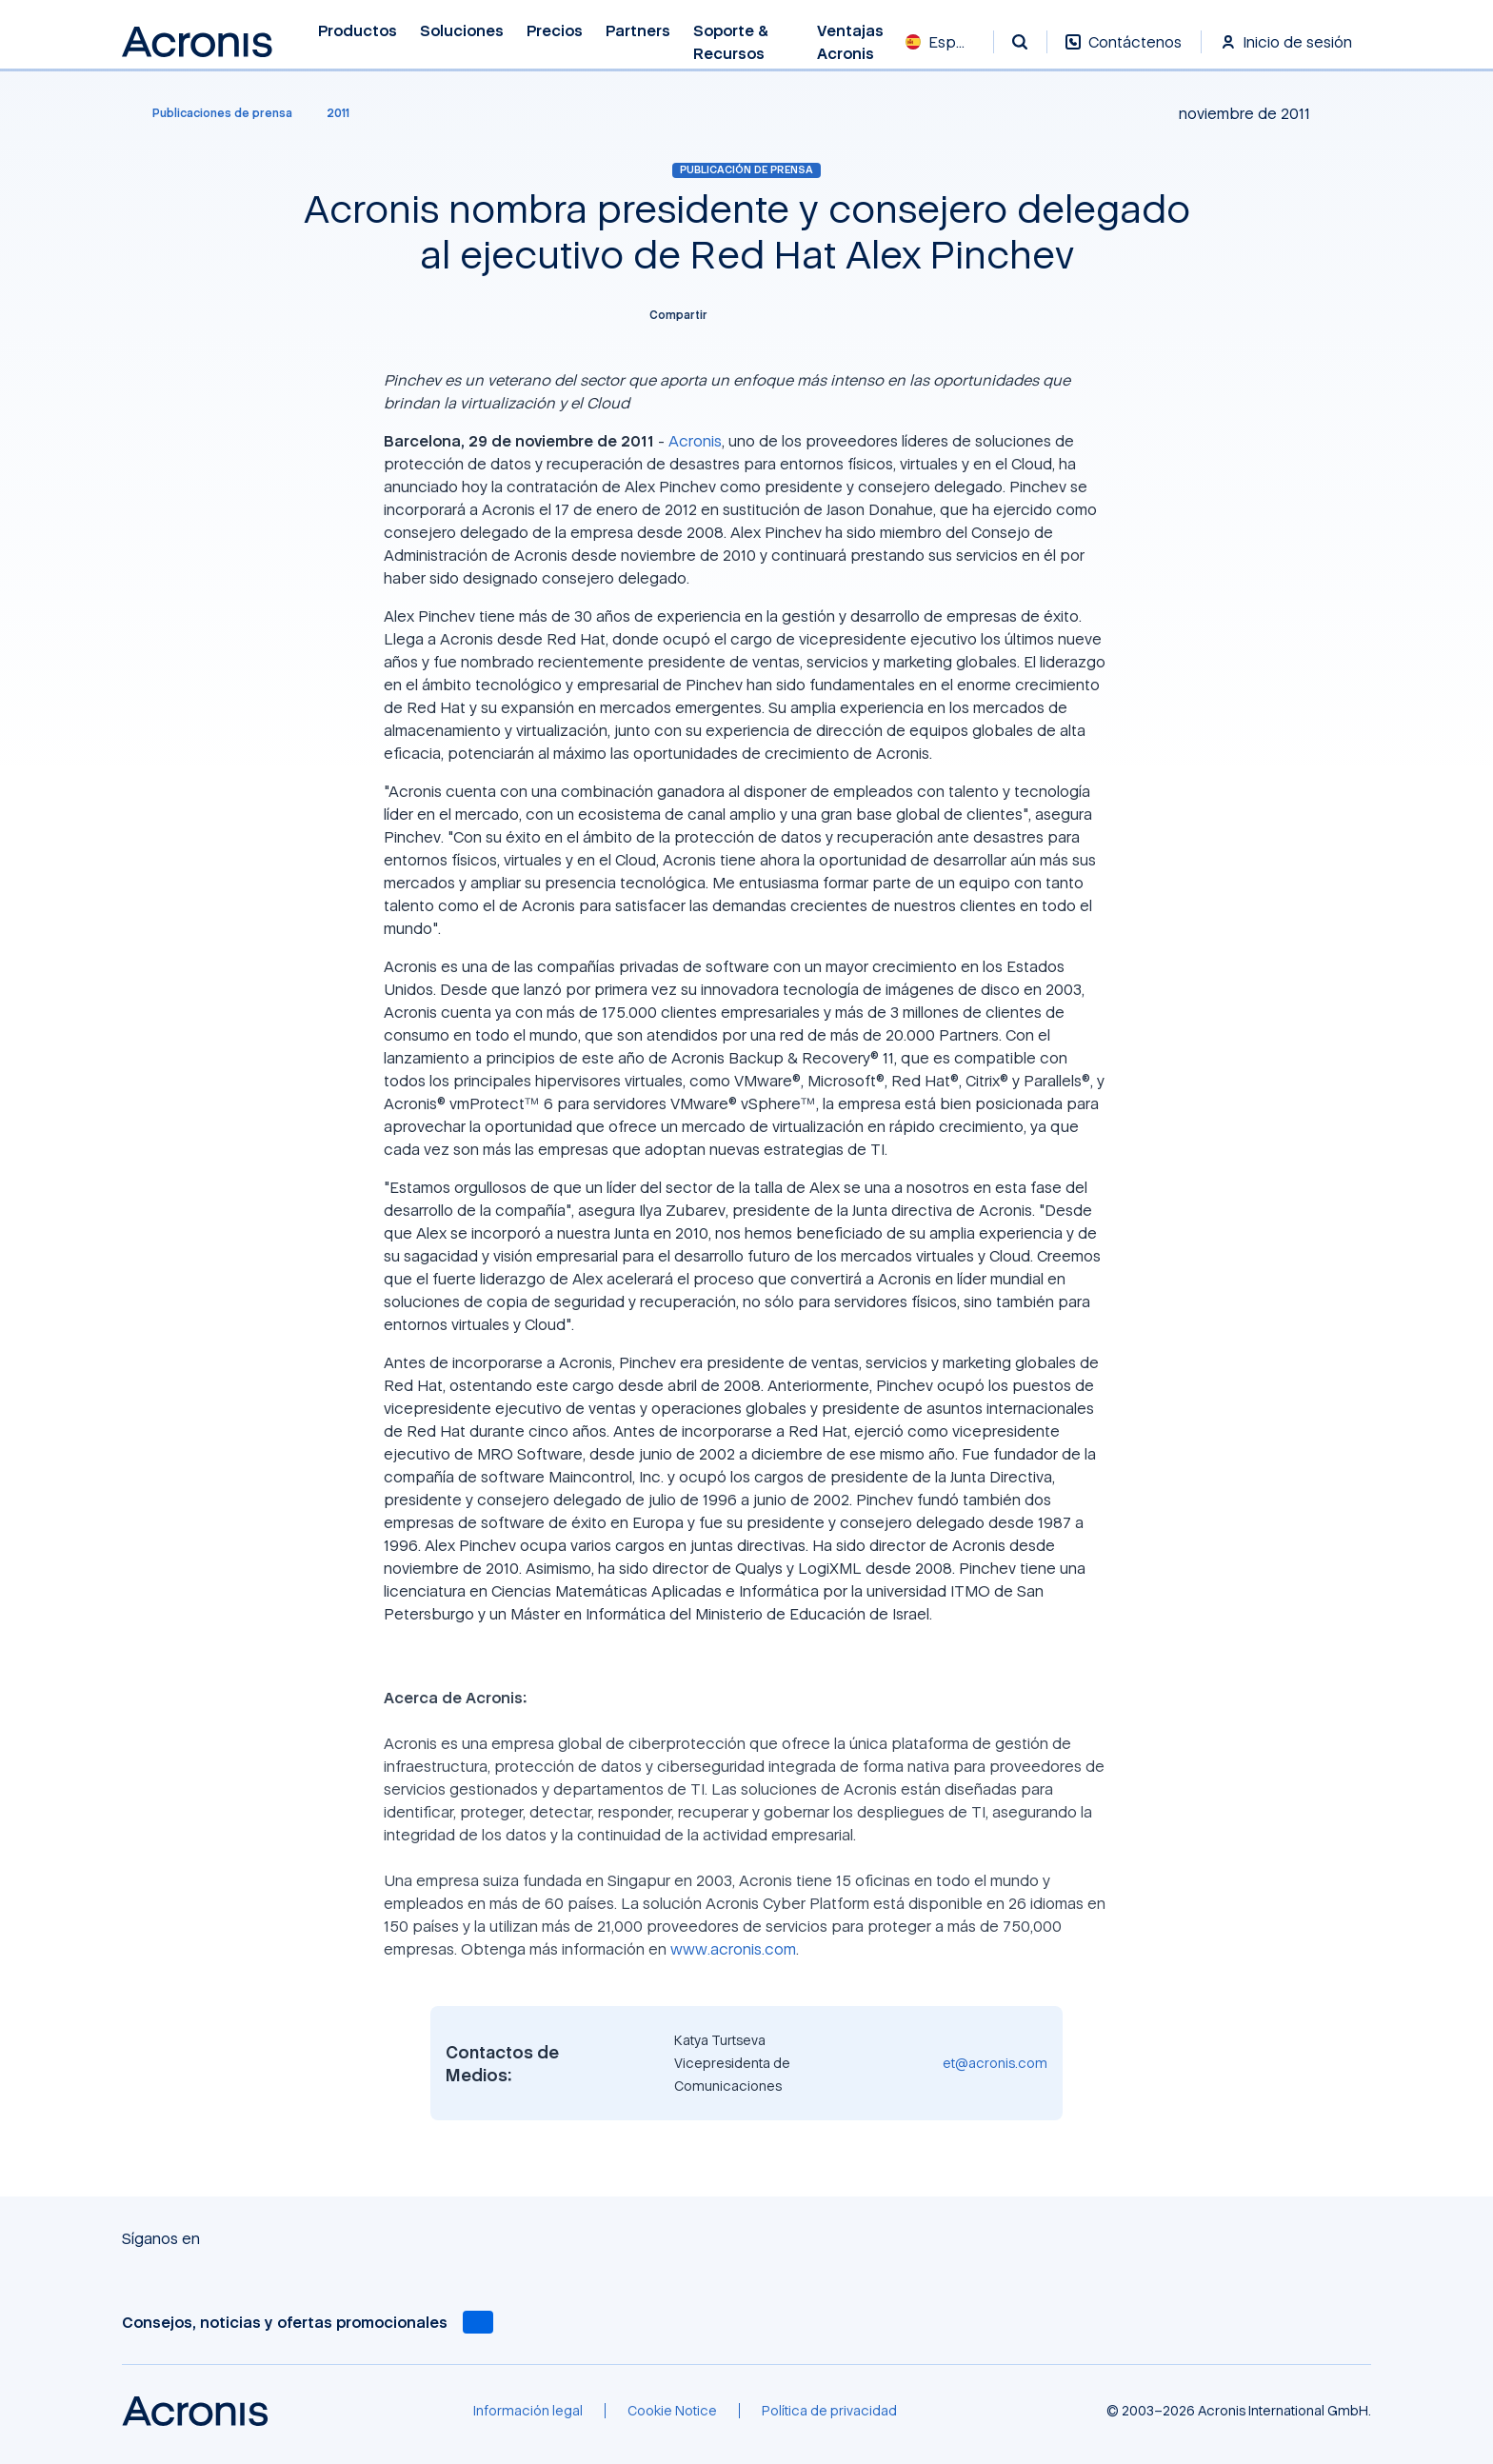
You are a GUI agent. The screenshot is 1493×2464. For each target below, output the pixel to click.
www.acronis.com (733, 1948)
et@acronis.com (995, 2063)
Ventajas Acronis (850, 42)
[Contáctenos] (1123, 51)
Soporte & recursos (730, 42)
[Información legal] (528, 2410)
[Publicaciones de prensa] (211, 113)
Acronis (695, 440)
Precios (555, 31)
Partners (638, 31)
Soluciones (462, 31)
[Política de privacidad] (829, 2410)
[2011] (338, 113)
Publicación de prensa (746, 169)
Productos (357, 31)
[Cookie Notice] (672, 2410)
